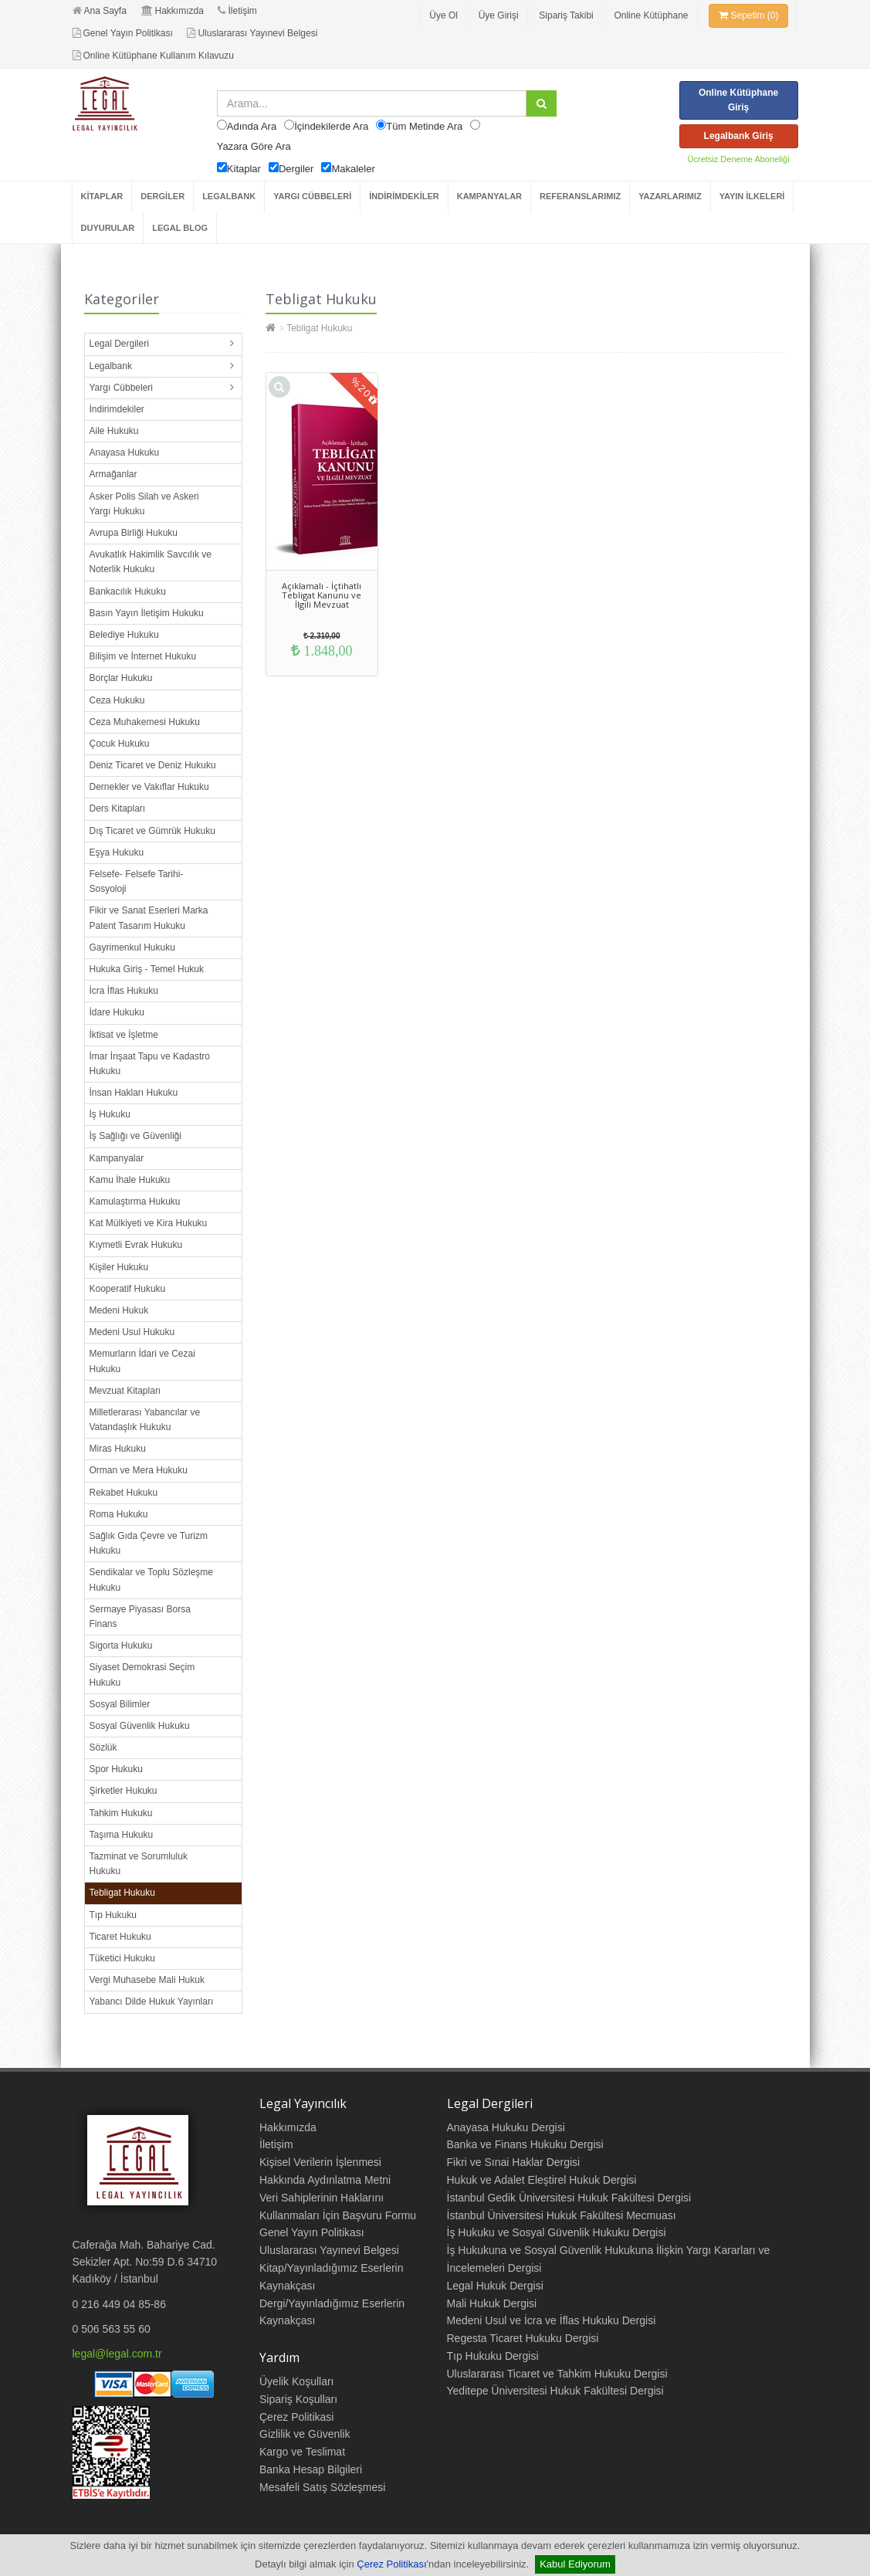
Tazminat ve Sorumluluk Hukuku (139, 1863)
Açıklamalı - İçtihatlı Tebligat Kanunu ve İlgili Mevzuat (321, 595)
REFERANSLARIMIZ (580, 196)
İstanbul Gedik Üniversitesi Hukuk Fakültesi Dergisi (569, 2197)
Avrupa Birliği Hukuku (134, 532)
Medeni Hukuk (119, 1310)
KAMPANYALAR (489, 196)
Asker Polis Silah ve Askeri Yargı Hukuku (144, 504)
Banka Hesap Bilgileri (310, 2469)
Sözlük (103, 1747)
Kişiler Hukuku (119, 1267)
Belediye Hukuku (124, 634)
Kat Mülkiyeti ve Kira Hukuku (149, 1223)
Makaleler (352, 169)
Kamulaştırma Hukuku (135, 1201)
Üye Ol (443, 15)
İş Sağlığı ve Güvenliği (135, 1135)
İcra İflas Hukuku (124, 990)
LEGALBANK (229, 196)
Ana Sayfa (100, 10)
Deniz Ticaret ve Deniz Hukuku (153, 765)
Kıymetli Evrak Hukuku (136, 1244)
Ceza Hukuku (117, 700)
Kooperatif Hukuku (128, 1288)
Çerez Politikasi (296, 2417)
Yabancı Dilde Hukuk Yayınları (152, 2001)
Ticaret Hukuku (120, 1936)
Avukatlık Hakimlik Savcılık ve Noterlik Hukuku (151, 562)
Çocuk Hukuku (120, 743)
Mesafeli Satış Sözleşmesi (322, 2487)
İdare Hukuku (117, 1012)
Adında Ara (251, 126)
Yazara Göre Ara (254, 146)
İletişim (237, 10)
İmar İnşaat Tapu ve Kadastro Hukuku (150, 1063)
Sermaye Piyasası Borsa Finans (140, 1616)
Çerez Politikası (391, 2564)
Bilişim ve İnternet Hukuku (143, 656)
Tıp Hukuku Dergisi (493, 2356)
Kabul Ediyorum (575, 2564)
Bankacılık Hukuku (128, 591)
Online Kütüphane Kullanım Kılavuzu (153, 55)
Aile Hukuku (114, 430)
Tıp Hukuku (113, 1915)
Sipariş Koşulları (298, 2399)
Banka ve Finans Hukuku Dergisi (525, 2144)
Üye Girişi (499, 15)
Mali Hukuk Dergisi (492, 2303)
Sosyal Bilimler (120, 1704)
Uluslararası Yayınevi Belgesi (252, 33)
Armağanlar (113, 474)
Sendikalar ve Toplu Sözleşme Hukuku (152, 1579)
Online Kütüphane (651, 15)
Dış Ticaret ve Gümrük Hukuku (152, 830)
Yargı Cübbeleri (122, 387)
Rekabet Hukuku (124, 1492)
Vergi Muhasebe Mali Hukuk (147, 1979)
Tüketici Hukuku (122, 1958)
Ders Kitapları (118, 808)
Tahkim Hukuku (121, 1813)
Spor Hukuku (116, 1769)
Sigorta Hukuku (121, 1645)
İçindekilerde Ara (331, 126)
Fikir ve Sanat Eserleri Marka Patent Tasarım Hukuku (149, 917)
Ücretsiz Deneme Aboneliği (739, 159)
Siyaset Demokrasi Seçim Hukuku (142, 1674)
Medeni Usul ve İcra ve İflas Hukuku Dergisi (551, 2320)
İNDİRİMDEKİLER (403, 196)
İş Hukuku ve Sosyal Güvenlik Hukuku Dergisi (556, 2232)
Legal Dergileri (119, 343)
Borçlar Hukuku (121, 678)
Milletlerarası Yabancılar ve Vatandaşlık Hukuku (145, 1419)
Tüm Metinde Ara (424, 126)
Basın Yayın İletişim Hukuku (147, 613)
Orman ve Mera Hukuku (139, 1470)
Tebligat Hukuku (122, 1892)
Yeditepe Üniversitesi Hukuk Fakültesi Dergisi (555, 2390)
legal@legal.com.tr (117, 2353)
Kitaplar (244, 169)
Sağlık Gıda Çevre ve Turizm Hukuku (149, 1543)
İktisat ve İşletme (124, 1034)
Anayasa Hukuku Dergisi (506, 2127)
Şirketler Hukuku (123, 1790)
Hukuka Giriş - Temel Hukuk (147, 969)
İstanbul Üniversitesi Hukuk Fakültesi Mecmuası (561, 2215)
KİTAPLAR (102, 196)
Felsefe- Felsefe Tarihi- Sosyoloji (137, 881)
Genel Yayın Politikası (123, 33)
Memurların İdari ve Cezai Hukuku (142, 1361)
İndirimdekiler (117, 409)
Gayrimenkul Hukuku (132, 947)
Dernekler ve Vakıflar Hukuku (149, 786)
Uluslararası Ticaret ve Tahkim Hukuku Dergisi (557, 2374)
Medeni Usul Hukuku (132, 1332)
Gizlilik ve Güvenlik (304, 2434)
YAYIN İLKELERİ (752, 196)
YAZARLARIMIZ (669, 196)
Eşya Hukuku (117, 852)
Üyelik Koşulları (296, 2381)
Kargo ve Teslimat (302, 2452)
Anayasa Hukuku (125, 452)
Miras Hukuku (118, 1448)
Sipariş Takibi (566, 15)
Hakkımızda (172, 10)
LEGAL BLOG (180, 227)
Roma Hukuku (119, 1514)
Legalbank (111, 366)
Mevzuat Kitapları (125, 1390)
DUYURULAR (108, 227)
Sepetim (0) (748, 15)
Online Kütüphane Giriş (738, 100)
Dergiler (296, 169)
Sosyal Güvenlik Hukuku (140, 1725)
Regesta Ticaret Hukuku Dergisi (523, 2338)
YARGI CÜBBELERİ (312, 196)
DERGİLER (162, 196)
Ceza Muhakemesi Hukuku (145, 722)
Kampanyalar (117, 1158)
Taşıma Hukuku (122, 1834)
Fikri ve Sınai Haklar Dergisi (514, 2162)
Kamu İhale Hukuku (130, 1179)
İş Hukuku (110, 1114)
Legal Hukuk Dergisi (495, 2285)
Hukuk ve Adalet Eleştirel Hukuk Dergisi (542, 2180)
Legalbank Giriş (739, 135)
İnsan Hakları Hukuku (134, 1092)
